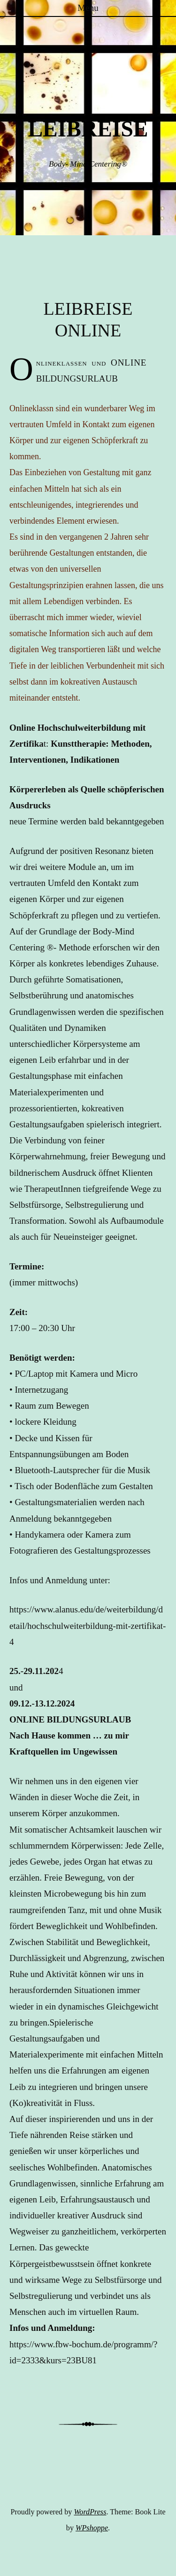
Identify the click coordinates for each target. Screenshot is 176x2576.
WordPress (90, 2512)
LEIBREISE (88, 129)
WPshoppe (92, 2528)
